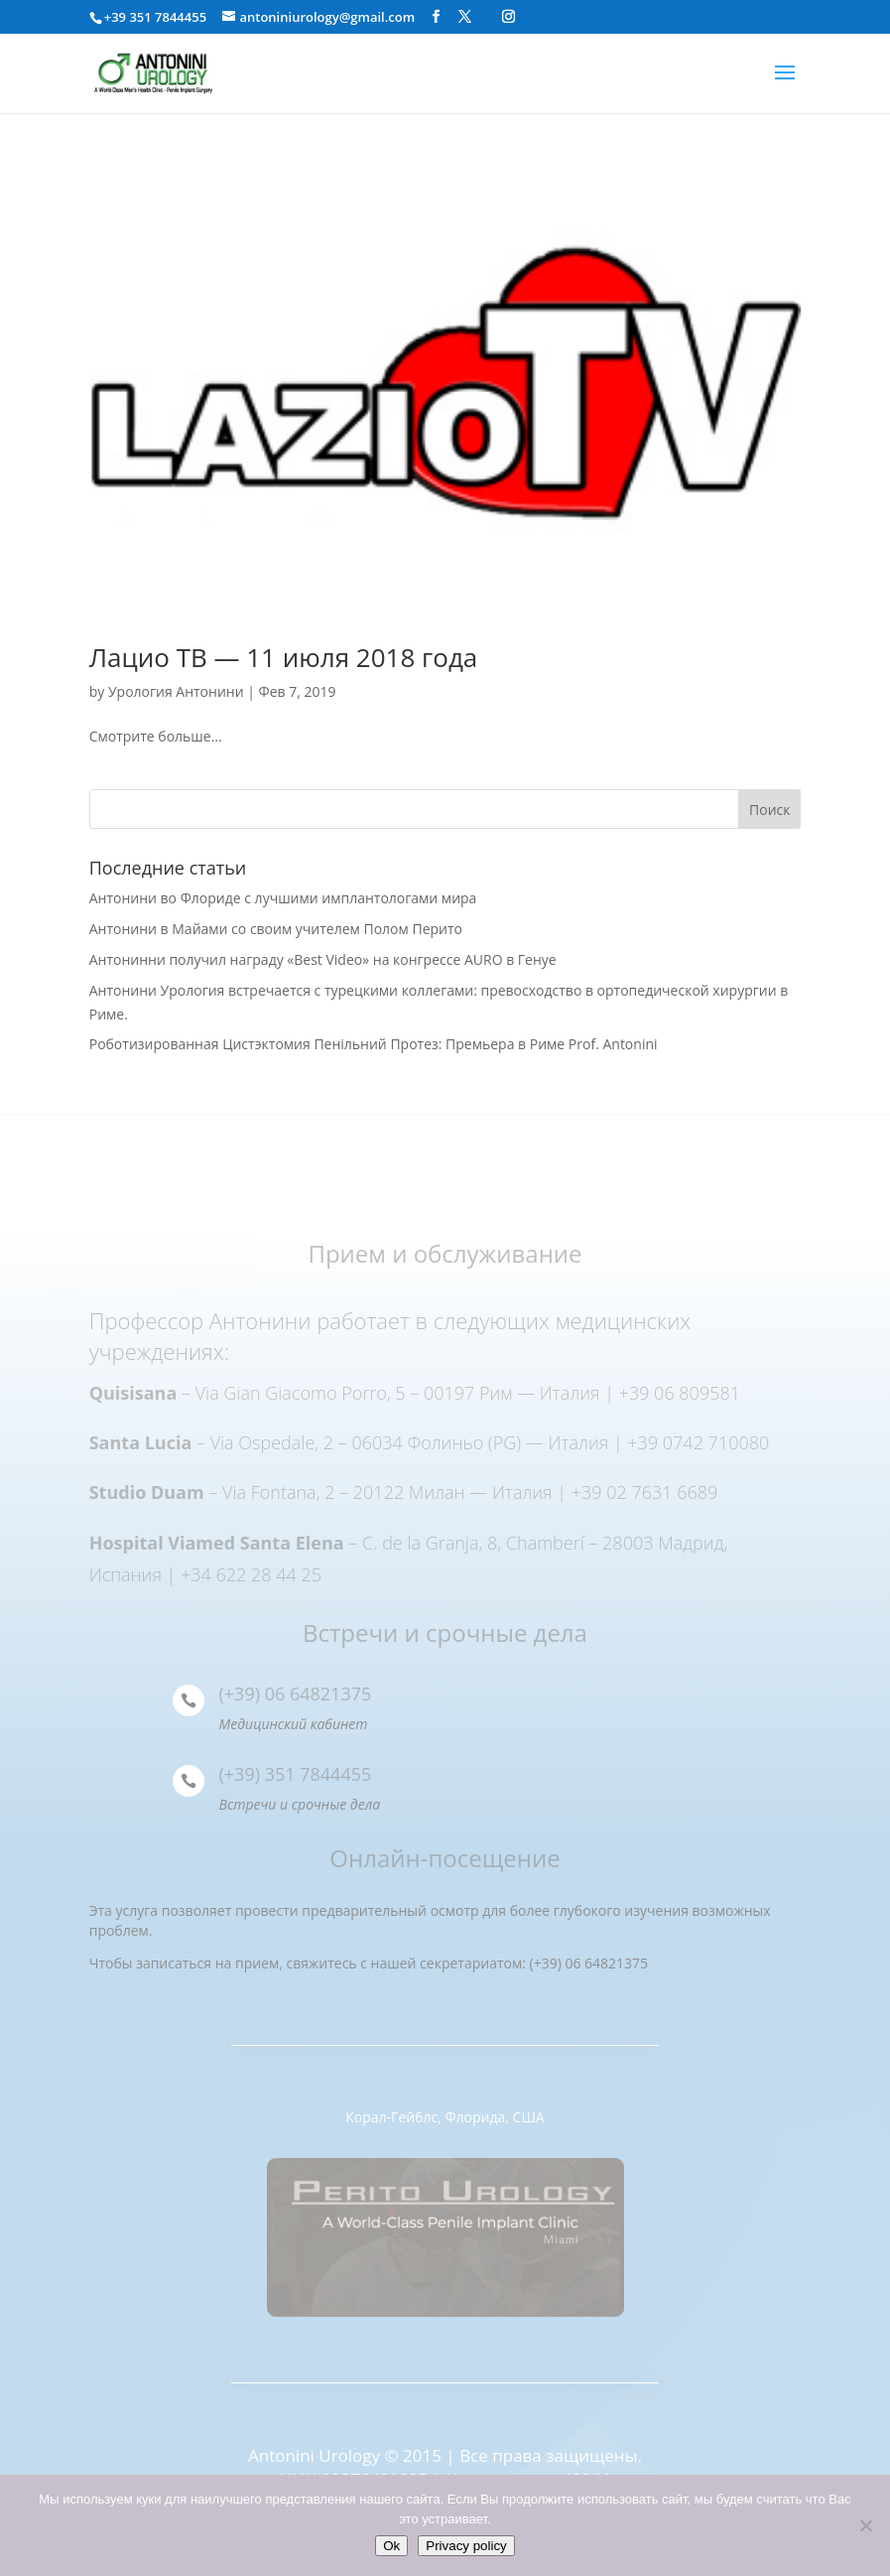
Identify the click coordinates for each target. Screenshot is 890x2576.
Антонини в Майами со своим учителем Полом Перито (275, 928)
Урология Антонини (176, 691)
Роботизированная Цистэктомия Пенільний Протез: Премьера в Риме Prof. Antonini (373, 1043)
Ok (391, 2545)
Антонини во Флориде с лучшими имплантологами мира (283, 897)
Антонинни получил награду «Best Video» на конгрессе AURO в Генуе (323, 959)
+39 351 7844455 (155, 17)
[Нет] (865, 2525)
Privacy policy (466, 2545)
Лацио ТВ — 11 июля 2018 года (283, 657)
